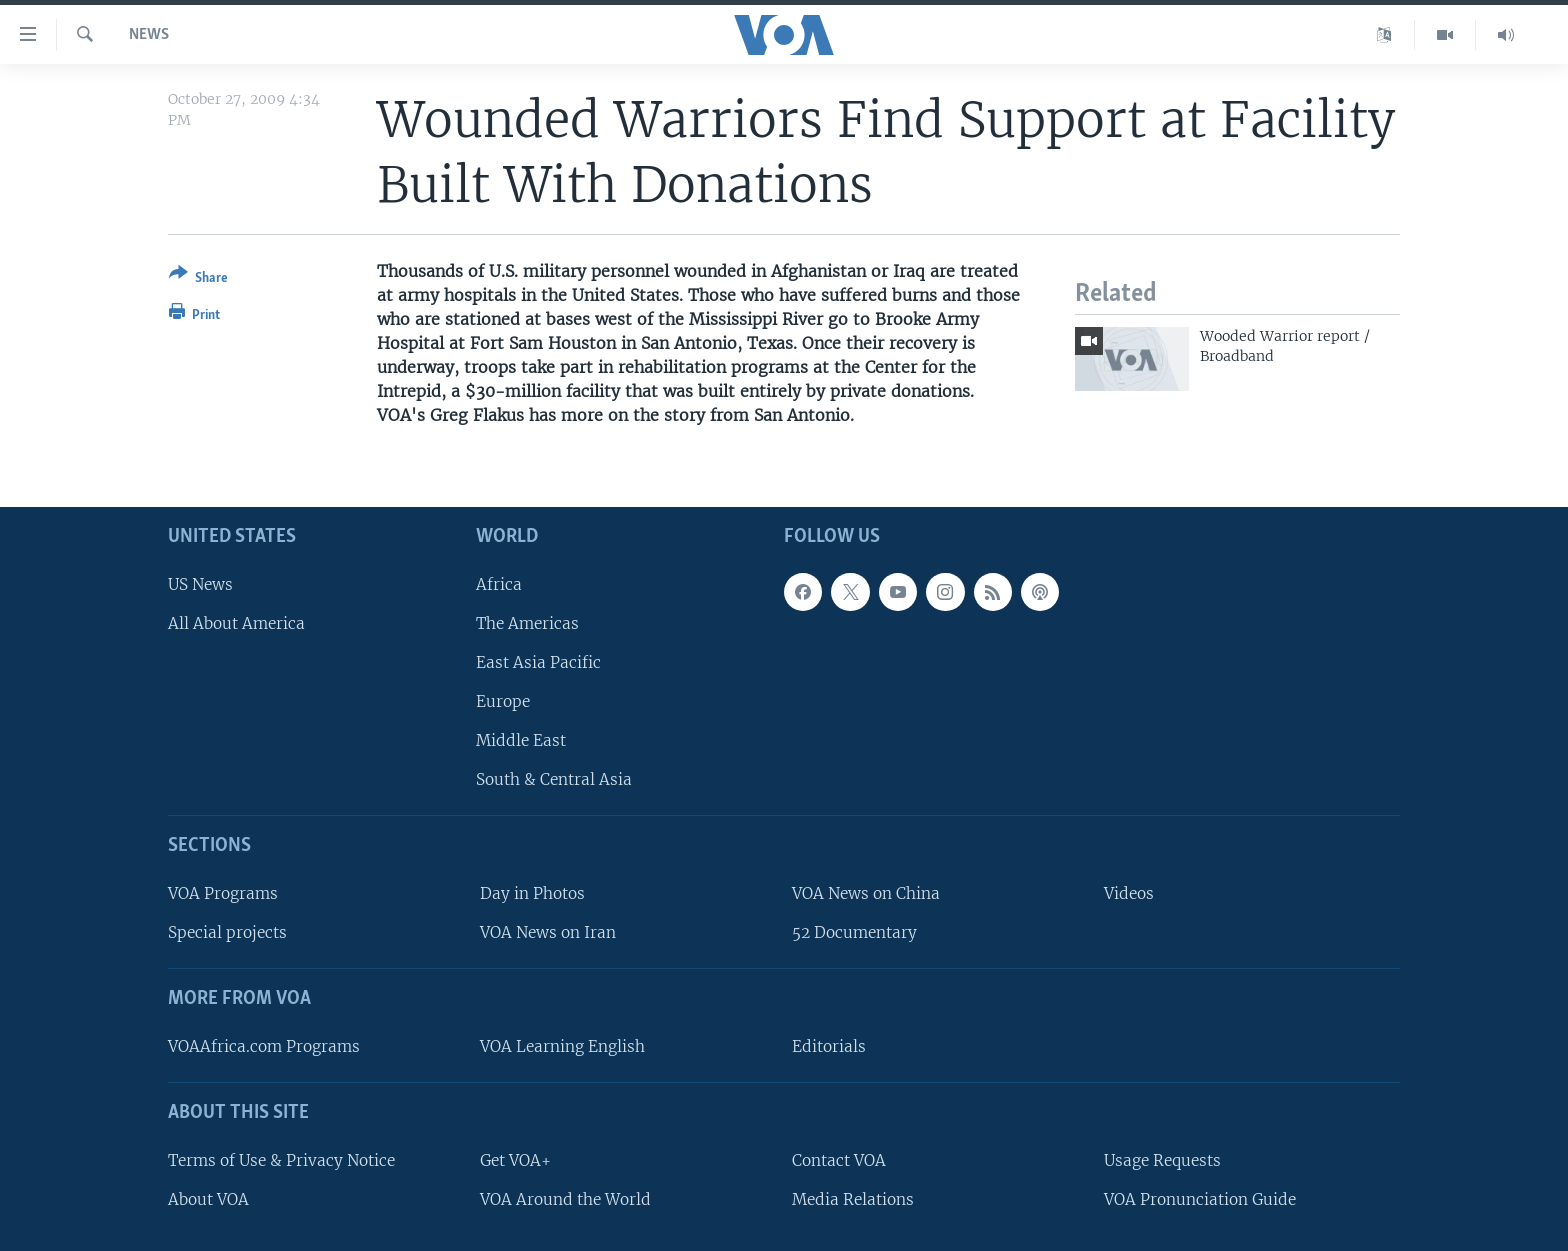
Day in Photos (532, 893)
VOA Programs (223, 893)
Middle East (521, 740)
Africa (499, 583)
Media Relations (853, 1198)
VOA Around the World (565, 1198)
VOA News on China (866, 893)
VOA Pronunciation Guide (1200, 1198)
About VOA (208, 1198)
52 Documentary (854, 932)
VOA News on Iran (548, 932)
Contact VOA (839, 1159)
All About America (236, 622)
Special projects (227, 932)
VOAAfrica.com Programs (264, 1046)
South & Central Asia (554, 779)
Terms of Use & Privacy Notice (281, 1159)
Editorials (829, 1046)
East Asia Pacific (538, 662)
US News (200, 583)
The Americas (527, 622)
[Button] (198, 279)
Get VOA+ (515, 1159)
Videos (1129, 893)
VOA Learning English (562, 1046)
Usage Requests (1162, 1159)
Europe (503, 701)
